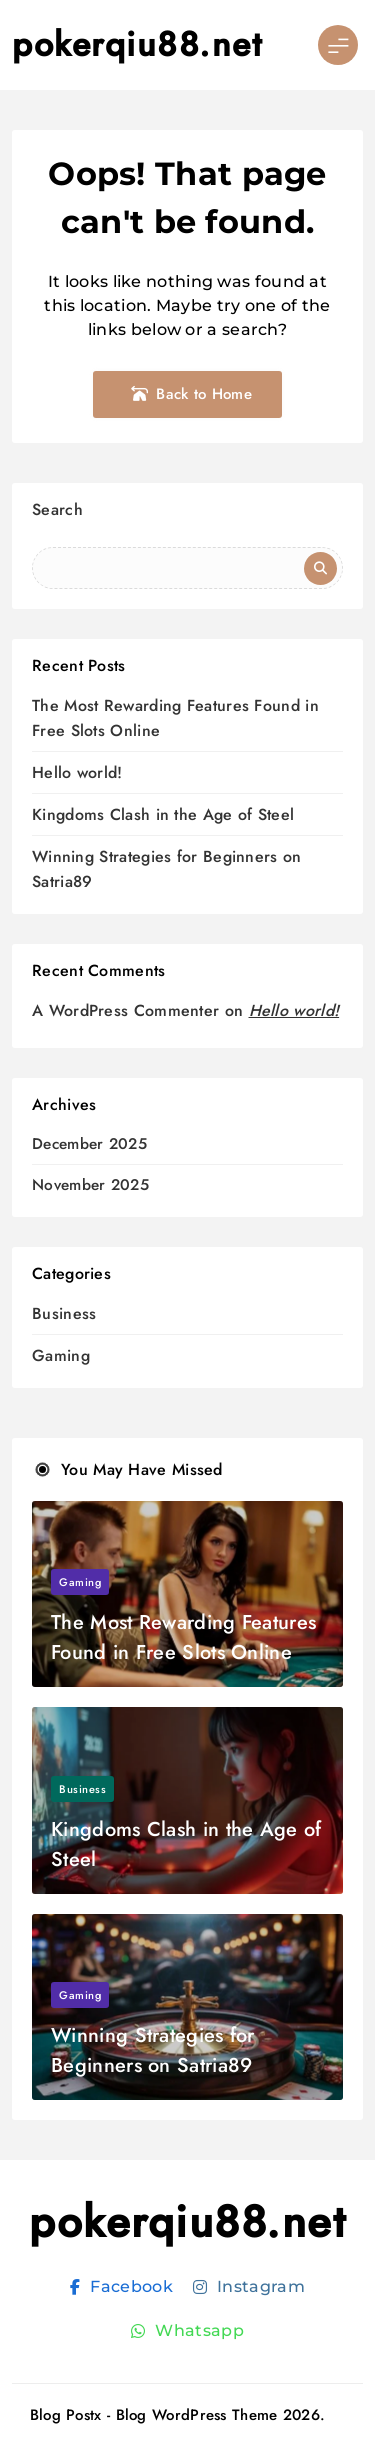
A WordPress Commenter (125, 1010)
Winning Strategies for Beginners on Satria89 (153, 2050)
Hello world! (77, 772)
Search (57, 509)
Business (64, 1313)
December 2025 (89, 1144)
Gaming (61, 1355)
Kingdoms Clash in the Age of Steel (163, 814)
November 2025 (90, 1185)
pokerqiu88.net (137, 44)
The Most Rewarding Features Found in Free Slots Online (183, 1637)
